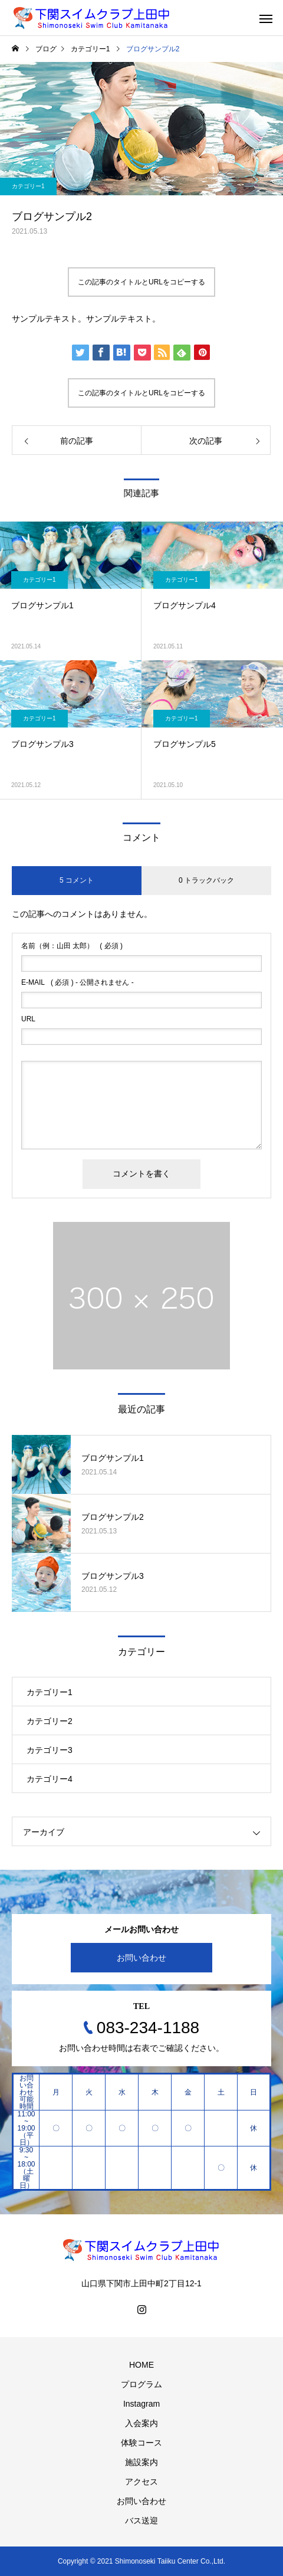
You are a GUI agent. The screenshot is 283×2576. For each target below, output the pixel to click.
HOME (141, 2364)
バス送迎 (141, 2520)
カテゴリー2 (50, 1721)
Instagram (141, 2403)
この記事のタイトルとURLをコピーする (141, 282)
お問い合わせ (141, 1957)
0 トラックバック (206, 880)
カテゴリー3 (50, 1750)
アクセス (141, 2481)
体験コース (141, 2442)
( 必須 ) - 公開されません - (77, 982)
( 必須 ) (72, 945)
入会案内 (141, 2423)
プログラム (141, 2384)
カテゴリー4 (50, 1779)
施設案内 (141, 2462)
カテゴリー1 (28, 186)
